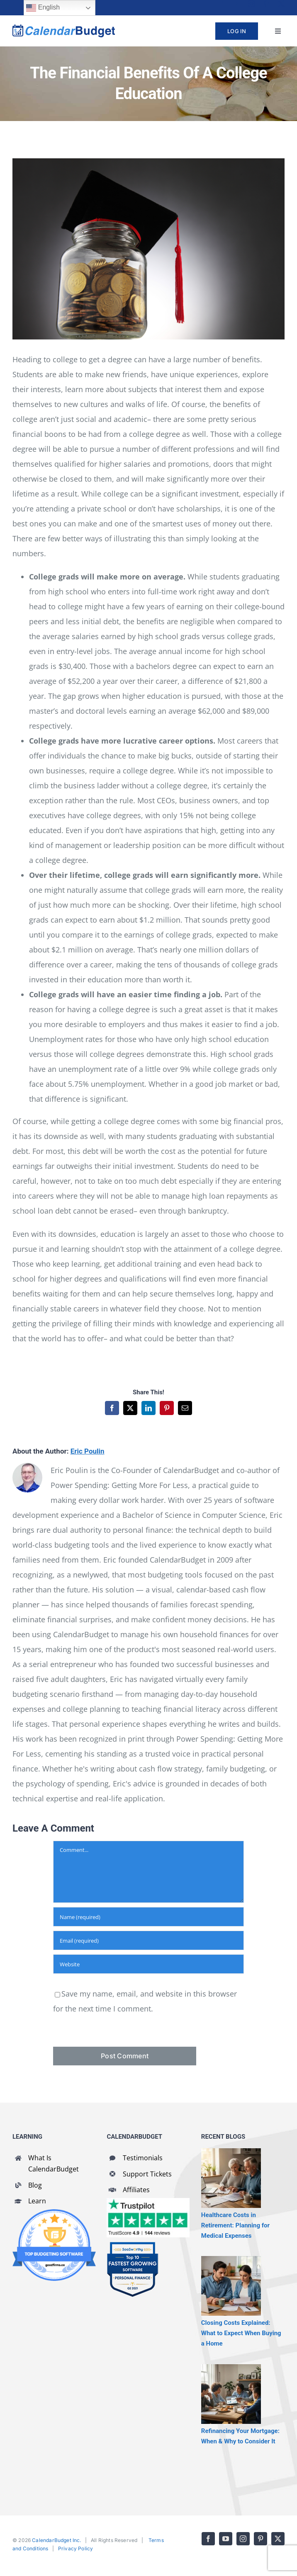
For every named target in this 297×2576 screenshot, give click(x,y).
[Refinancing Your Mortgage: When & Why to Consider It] (231, 2394)
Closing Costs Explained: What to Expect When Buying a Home (241, 2333)
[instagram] (251, 3)
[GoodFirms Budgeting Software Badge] (54, 2213)
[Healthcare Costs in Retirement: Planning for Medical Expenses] (231, 2178)
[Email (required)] (148, 1940)
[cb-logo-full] (63, 28)
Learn (37, 2200)
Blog (35, 2185)
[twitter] (281, 3)
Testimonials (143, 2157)
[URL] (148, 1964)
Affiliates (136, 2189)
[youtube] (236, 3)
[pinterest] (266, 3)
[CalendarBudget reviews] (148, 2202)
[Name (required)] (148, 1917)
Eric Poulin (88, 1451)
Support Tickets (147, 2174)
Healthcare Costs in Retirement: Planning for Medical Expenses (235, 2225)
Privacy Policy (75, 2548)
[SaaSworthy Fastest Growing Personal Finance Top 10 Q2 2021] (132, 2245)
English (43, 8)
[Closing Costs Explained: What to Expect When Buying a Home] (231, 2286)
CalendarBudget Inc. (56, 2540)
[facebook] (221, 3)
